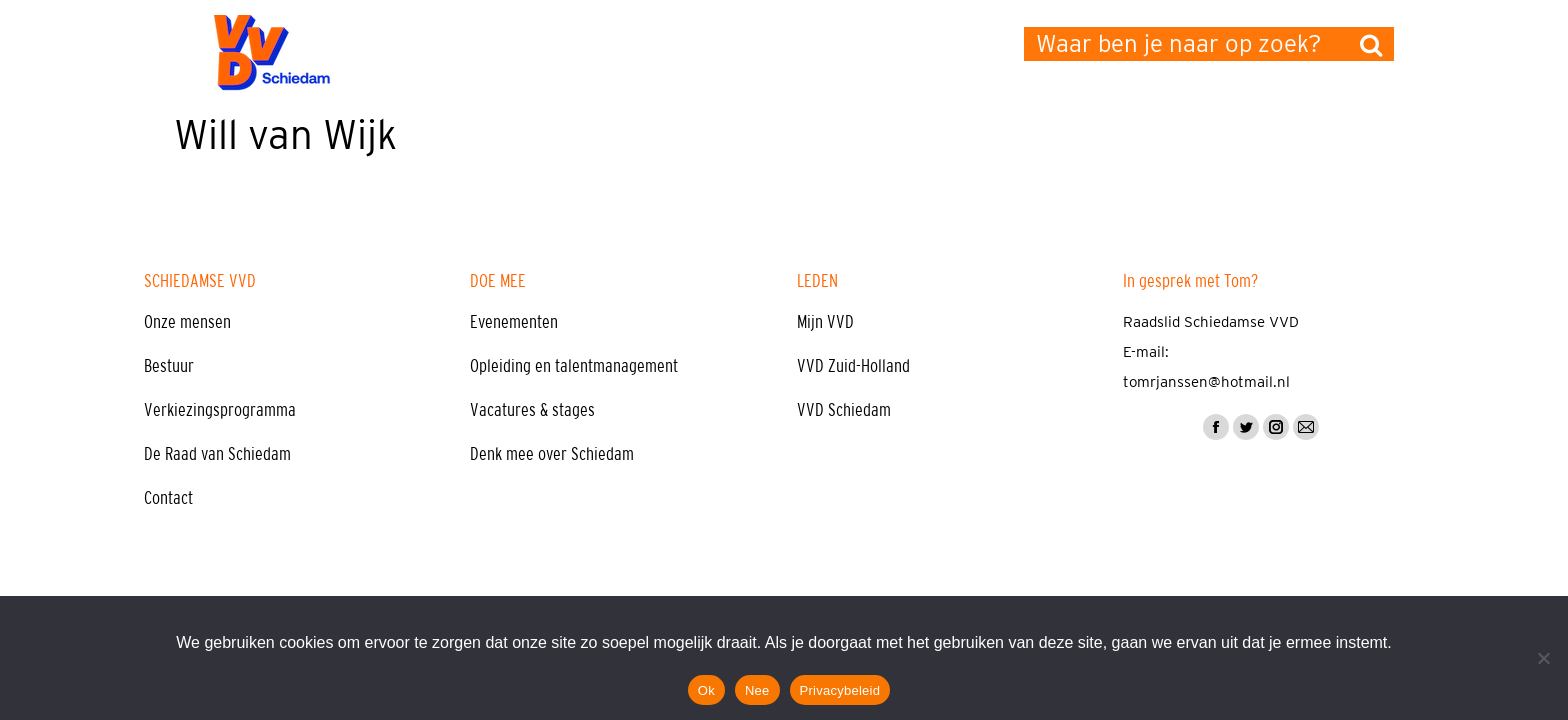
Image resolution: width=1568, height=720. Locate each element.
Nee (757, 690)
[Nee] (1543, 658)
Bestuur (169, 366)
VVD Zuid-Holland (853, 366)
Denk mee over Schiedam (552, 454)
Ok (706, 690)
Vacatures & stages (532, 410)
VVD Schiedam (844, 410)
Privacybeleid (840, 690)
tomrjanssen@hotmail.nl (1206, 382)
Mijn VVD (825, 322)
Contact (168, 498)
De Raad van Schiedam (217, 454)
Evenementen (514, 322)
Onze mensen (187, 322)
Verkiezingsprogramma (220, 410)
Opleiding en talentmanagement (574, 366)
